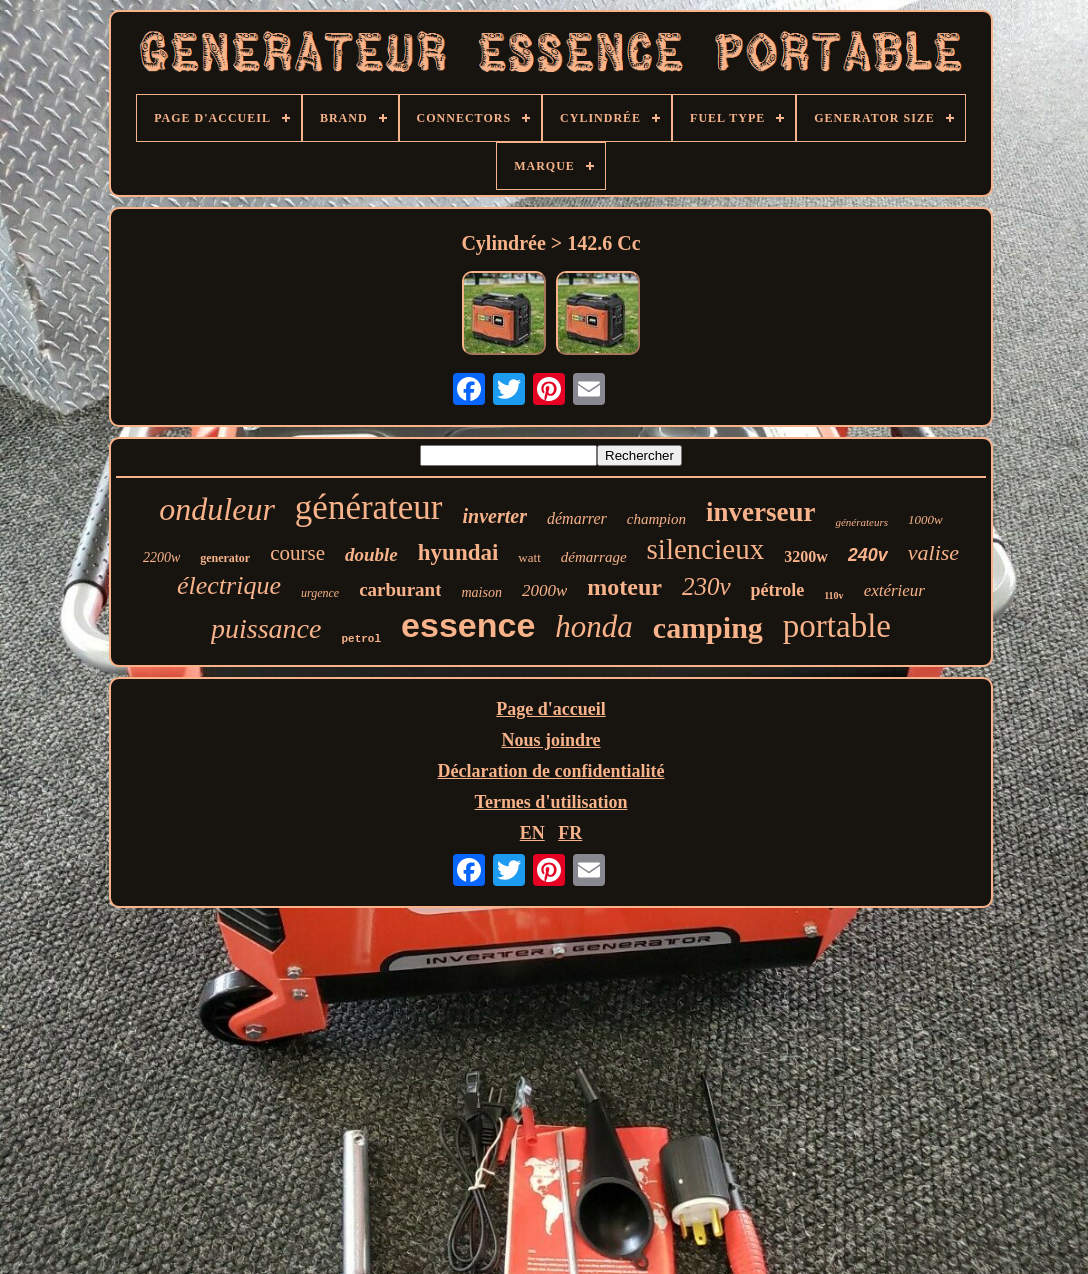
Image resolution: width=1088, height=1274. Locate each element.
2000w (544, 590)
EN (532, 833)
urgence (320, 593)
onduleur (217, 509)
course (297, 553)
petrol (361, 639)
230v (706, 586)
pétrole (778, 590)
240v (868, 555)
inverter (495, 516)
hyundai (458, 552)
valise (933, 552)
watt (529, 557)
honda (594, 626)
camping (708, 627)
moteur (624, 587)
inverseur (760, 512)
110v (833, 595)
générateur (369, 507)
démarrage (594, 557)
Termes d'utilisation (551, 802)
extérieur (894, 590)
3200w (806, 556)
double (371, 554)
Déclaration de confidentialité (551, 771)
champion (656, 519)
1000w (925, 519)
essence (468, 625)
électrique (229, 585)
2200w (161, 557)
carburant (400, 589)
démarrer (577, 518)
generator (225, 558)
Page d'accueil (550, 709)
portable (837, 626)
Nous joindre (550, 740)
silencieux (706, 549)
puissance (266, 628)
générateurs (861, 522)
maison (481, 592)
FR (570, 833)
